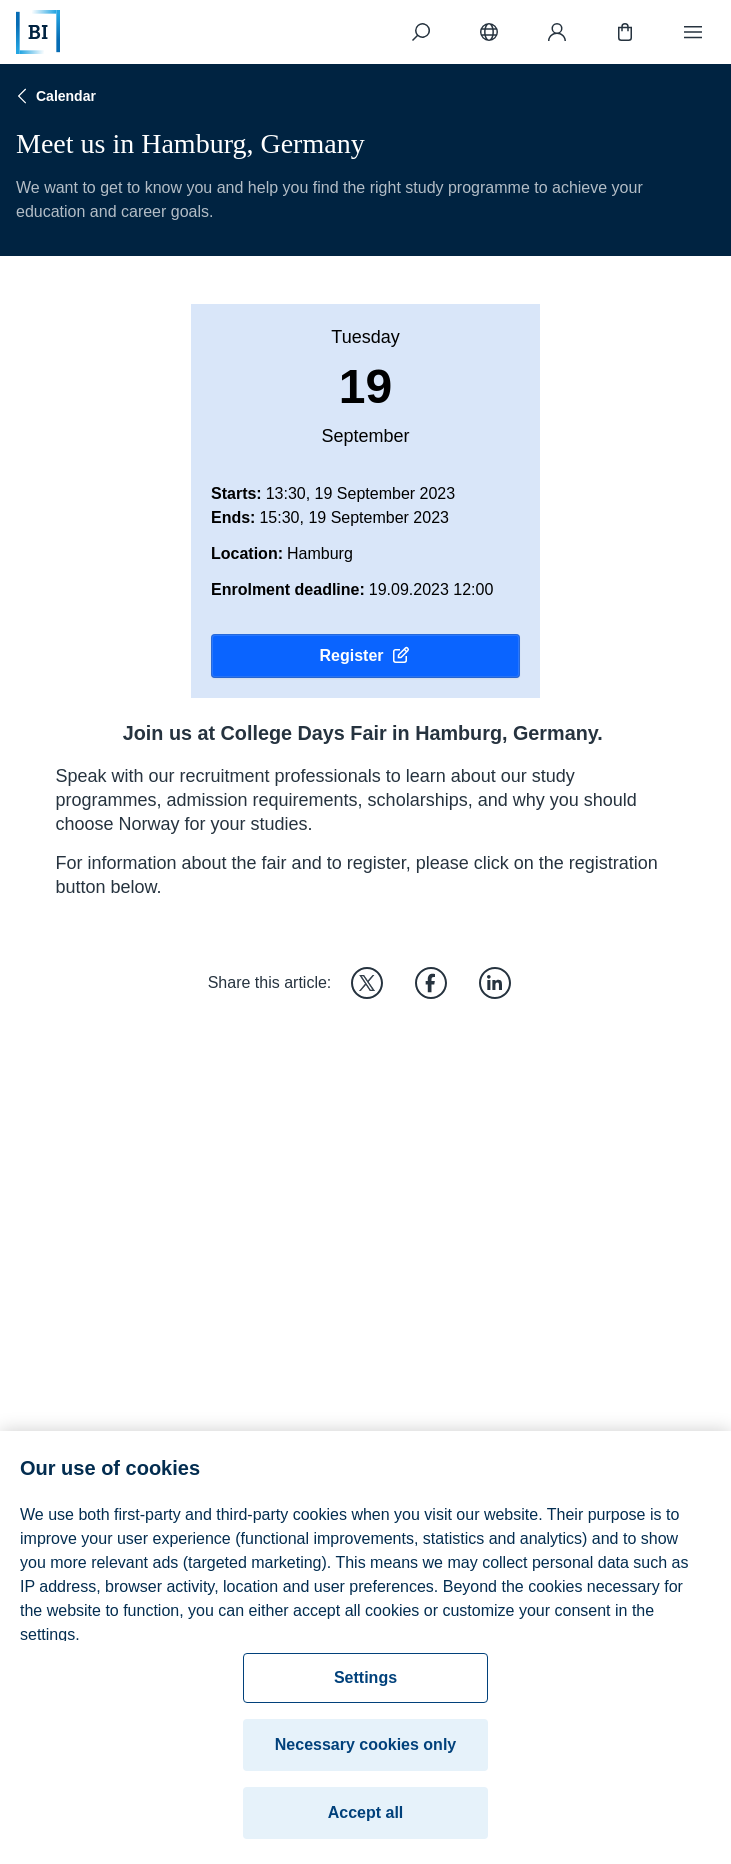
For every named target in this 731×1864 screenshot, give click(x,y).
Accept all (366, 1820)
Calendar (54, 96)
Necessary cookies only (365, 1752)
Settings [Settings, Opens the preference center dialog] (365, 1685)
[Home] (38, 32)
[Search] (421, 32)
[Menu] (693, 32)
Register (365, 656)
